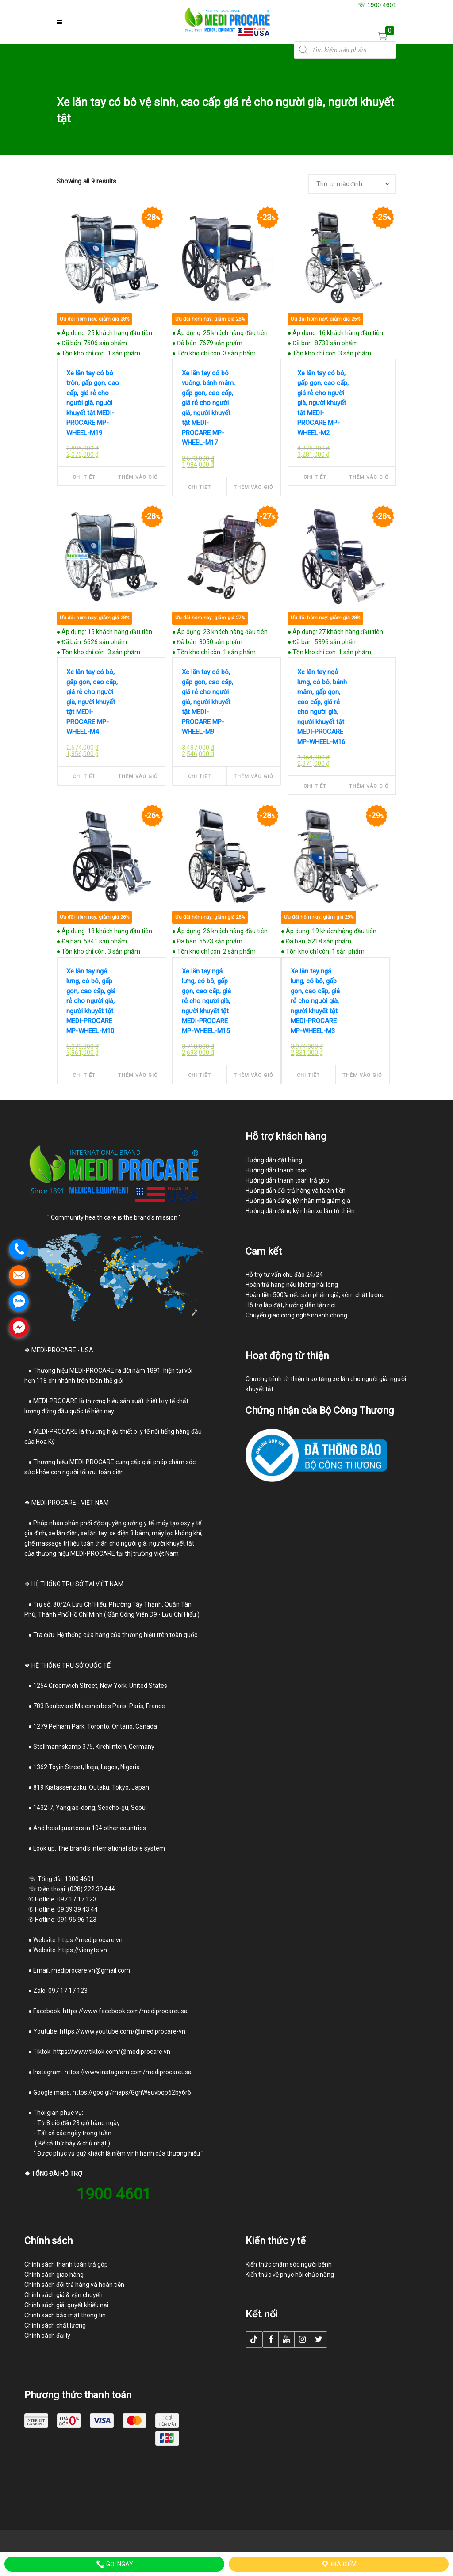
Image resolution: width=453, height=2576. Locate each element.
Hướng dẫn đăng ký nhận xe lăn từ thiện (300, 1210)
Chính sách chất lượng (55, 2325)
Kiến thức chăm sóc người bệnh (289, 2264)
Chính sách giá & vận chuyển (63, 2294)
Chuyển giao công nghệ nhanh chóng (296, 1315)
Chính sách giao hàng (54, 2274)
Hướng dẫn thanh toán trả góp (287, 1180)
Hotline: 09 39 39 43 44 (61, 1909)
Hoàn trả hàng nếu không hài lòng (292, 1284)
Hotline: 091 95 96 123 (65, 1919)
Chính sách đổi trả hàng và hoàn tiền (74, 2284)
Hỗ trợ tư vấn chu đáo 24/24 (284, 1274)
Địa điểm (339, 2564)
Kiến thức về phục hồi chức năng (290, 2274)
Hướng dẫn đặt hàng (274, 1160)
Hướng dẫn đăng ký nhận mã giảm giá (298, 1200)
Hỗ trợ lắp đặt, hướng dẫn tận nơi (291, 1305)
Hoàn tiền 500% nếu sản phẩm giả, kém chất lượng (315, 1294)
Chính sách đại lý (47, 2335)
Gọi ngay (114, 2564)
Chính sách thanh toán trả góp (66, 2264)
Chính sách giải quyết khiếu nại (66, 2305)
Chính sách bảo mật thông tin (65, 2315)
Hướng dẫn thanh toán (277, 1170)
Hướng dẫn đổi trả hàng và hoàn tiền (296, 1190)
